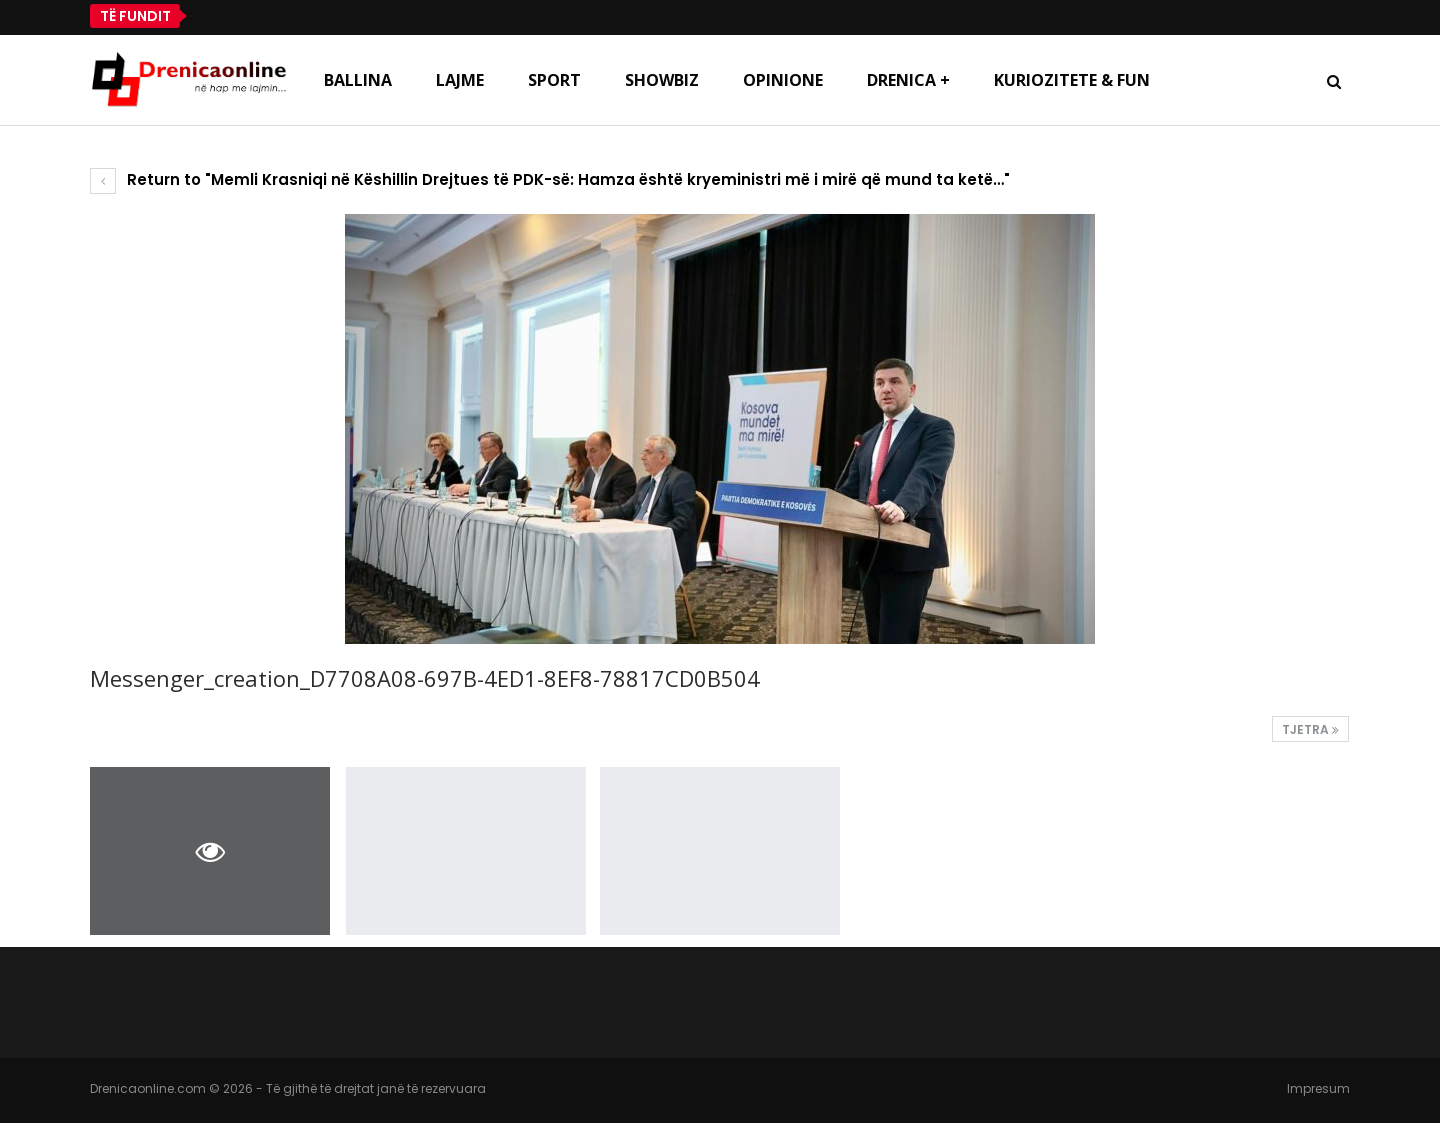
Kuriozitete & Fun (1072, 80)
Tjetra (1310, 729)
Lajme (460, 80)
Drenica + (908, 80)
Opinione (783, 80)
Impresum (1318, 1088)
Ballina (358, 80)
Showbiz (662, 80)
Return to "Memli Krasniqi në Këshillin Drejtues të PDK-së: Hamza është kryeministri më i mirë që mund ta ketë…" (550, 179)
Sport (554, 80)
